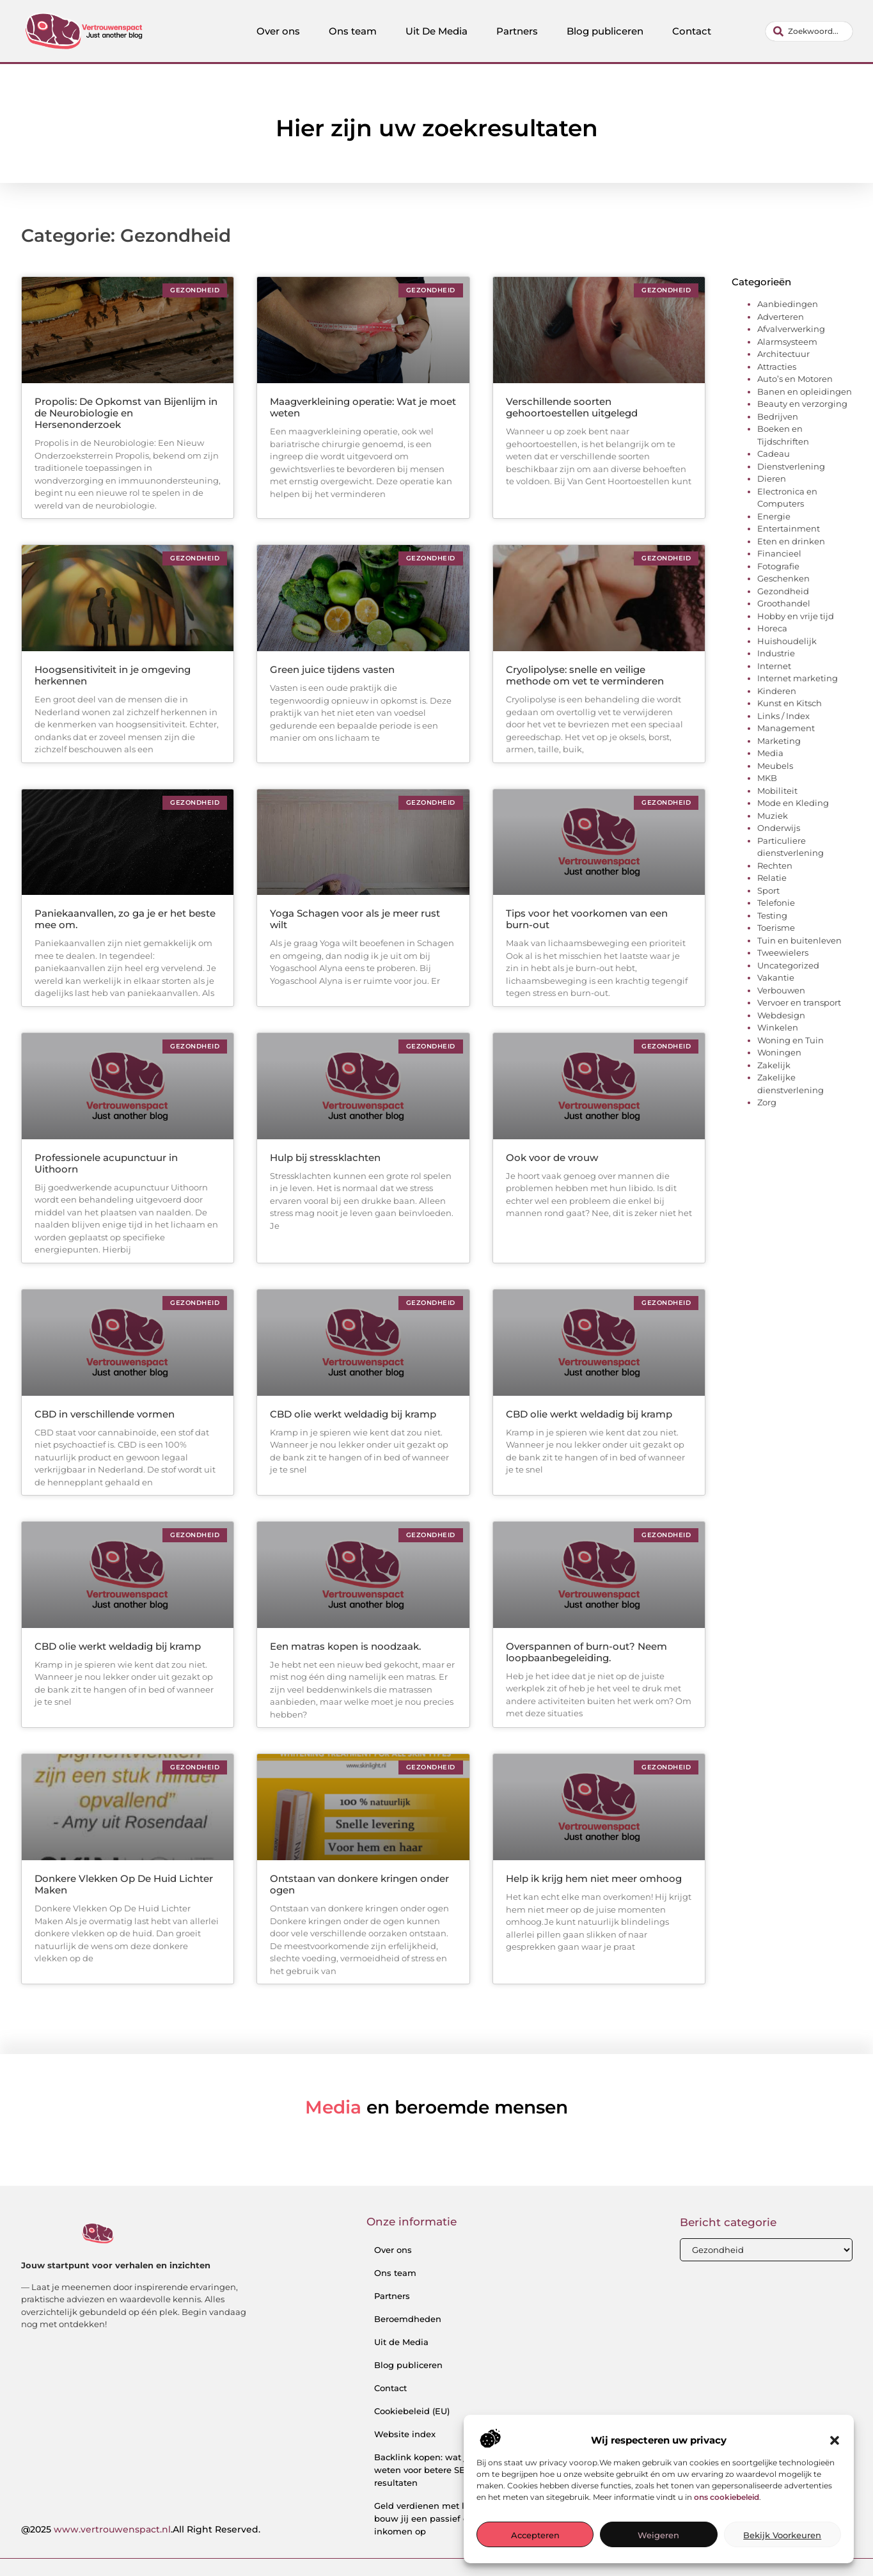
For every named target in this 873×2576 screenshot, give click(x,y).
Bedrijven (777, 416)
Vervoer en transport (799, 1002)
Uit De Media (436, 31)
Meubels (775, 766)
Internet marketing (797, 678)
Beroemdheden (407, 2319)
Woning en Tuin (790, 1040)
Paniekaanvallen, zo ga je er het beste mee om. (125, 919)
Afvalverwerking (791, 329)
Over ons (278, 31)
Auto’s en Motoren (795, 379)
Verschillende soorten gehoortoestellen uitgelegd (572, 407)
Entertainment (788, 528)
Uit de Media (401, 2342)
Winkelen (777, 1027)
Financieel (779, 553)
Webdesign (781, 1015)
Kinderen (776, 691)
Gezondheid (783, 591)
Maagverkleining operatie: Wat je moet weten (363, 407)
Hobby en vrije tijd (795, 616)
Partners (517, 31)
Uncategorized (788, 965)
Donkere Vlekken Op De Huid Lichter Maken (124, 1884)
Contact (691, 31)
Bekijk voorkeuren (782, 2535)
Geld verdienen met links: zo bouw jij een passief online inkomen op (435, 2518)
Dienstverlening (791, 466)
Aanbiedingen (787, 304)
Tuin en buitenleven (799, 940)
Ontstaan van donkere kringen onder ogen (359, 1884)
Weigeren (658, 2535)
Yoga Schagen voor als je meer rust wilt (355, 919)
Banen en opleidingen (804, 391)
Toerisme (776, 927)
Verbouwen (781, 990)
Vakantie (775, 977)
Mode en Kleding (793, 803)
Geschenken (783, 578)
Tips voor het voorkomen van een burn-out (587, 919)
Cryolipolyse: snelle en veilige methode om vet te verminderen (585, 675)
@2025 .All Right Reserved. (140, 2529)
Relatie (772, 878)
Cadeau (773, 453)
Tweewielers (782, 952)
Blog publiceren (605, 31)
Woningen (779, 1052)
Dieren (771, 478)
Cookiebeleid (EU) (412, 2411)
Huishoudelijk (787, 641)
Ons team (353, 31)
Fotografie (778, 566)
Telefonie (776, 902)
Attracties (776, 366)
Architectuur (783, 354)
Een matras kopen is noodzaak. (345, 1646)
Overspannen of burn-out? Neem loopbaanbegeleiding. (586, 1652)
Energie (773, 516)
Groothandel (783, 603)
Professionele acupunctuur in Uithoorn (106, 1163)
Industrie (776, 653)
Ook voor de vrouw (552, 1157)
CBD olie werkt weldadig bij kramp (353, 1414)
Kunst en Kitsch (789, 703)
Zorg (766, 1102)
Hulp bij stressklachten (325, 1157)
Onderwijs (778, 828)
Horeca (772, 628)
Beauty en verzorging (802, 404)
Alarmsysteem (787, 341)
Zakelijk (773, 1065)
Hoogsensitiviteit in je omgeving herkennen (113, 675)
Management (786, 728)
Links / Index (783, 716)
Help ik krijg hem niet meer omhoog (594, 1878)
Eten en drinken (791, 541)
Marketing (779, 741)
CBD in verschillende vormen (105, 1414)
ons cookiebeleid (726, 2497)
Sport (768, 890)
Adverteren (780, 317)
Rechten (774, 865)
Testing (772, 915)
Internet (774, 666)
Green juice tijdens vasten (332, 669)
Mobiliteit (777, 791)
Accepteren (535, 2535)
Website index (405, 2434)
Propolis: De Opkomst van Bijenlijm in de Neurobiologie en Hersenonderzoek (126, 413)
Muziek (772, 815)
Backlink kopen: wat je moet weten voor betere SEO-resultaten (435, 2470)
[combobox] (809, 31)
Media (770, 753)
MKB (767, 778)
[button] (834, 2440)
